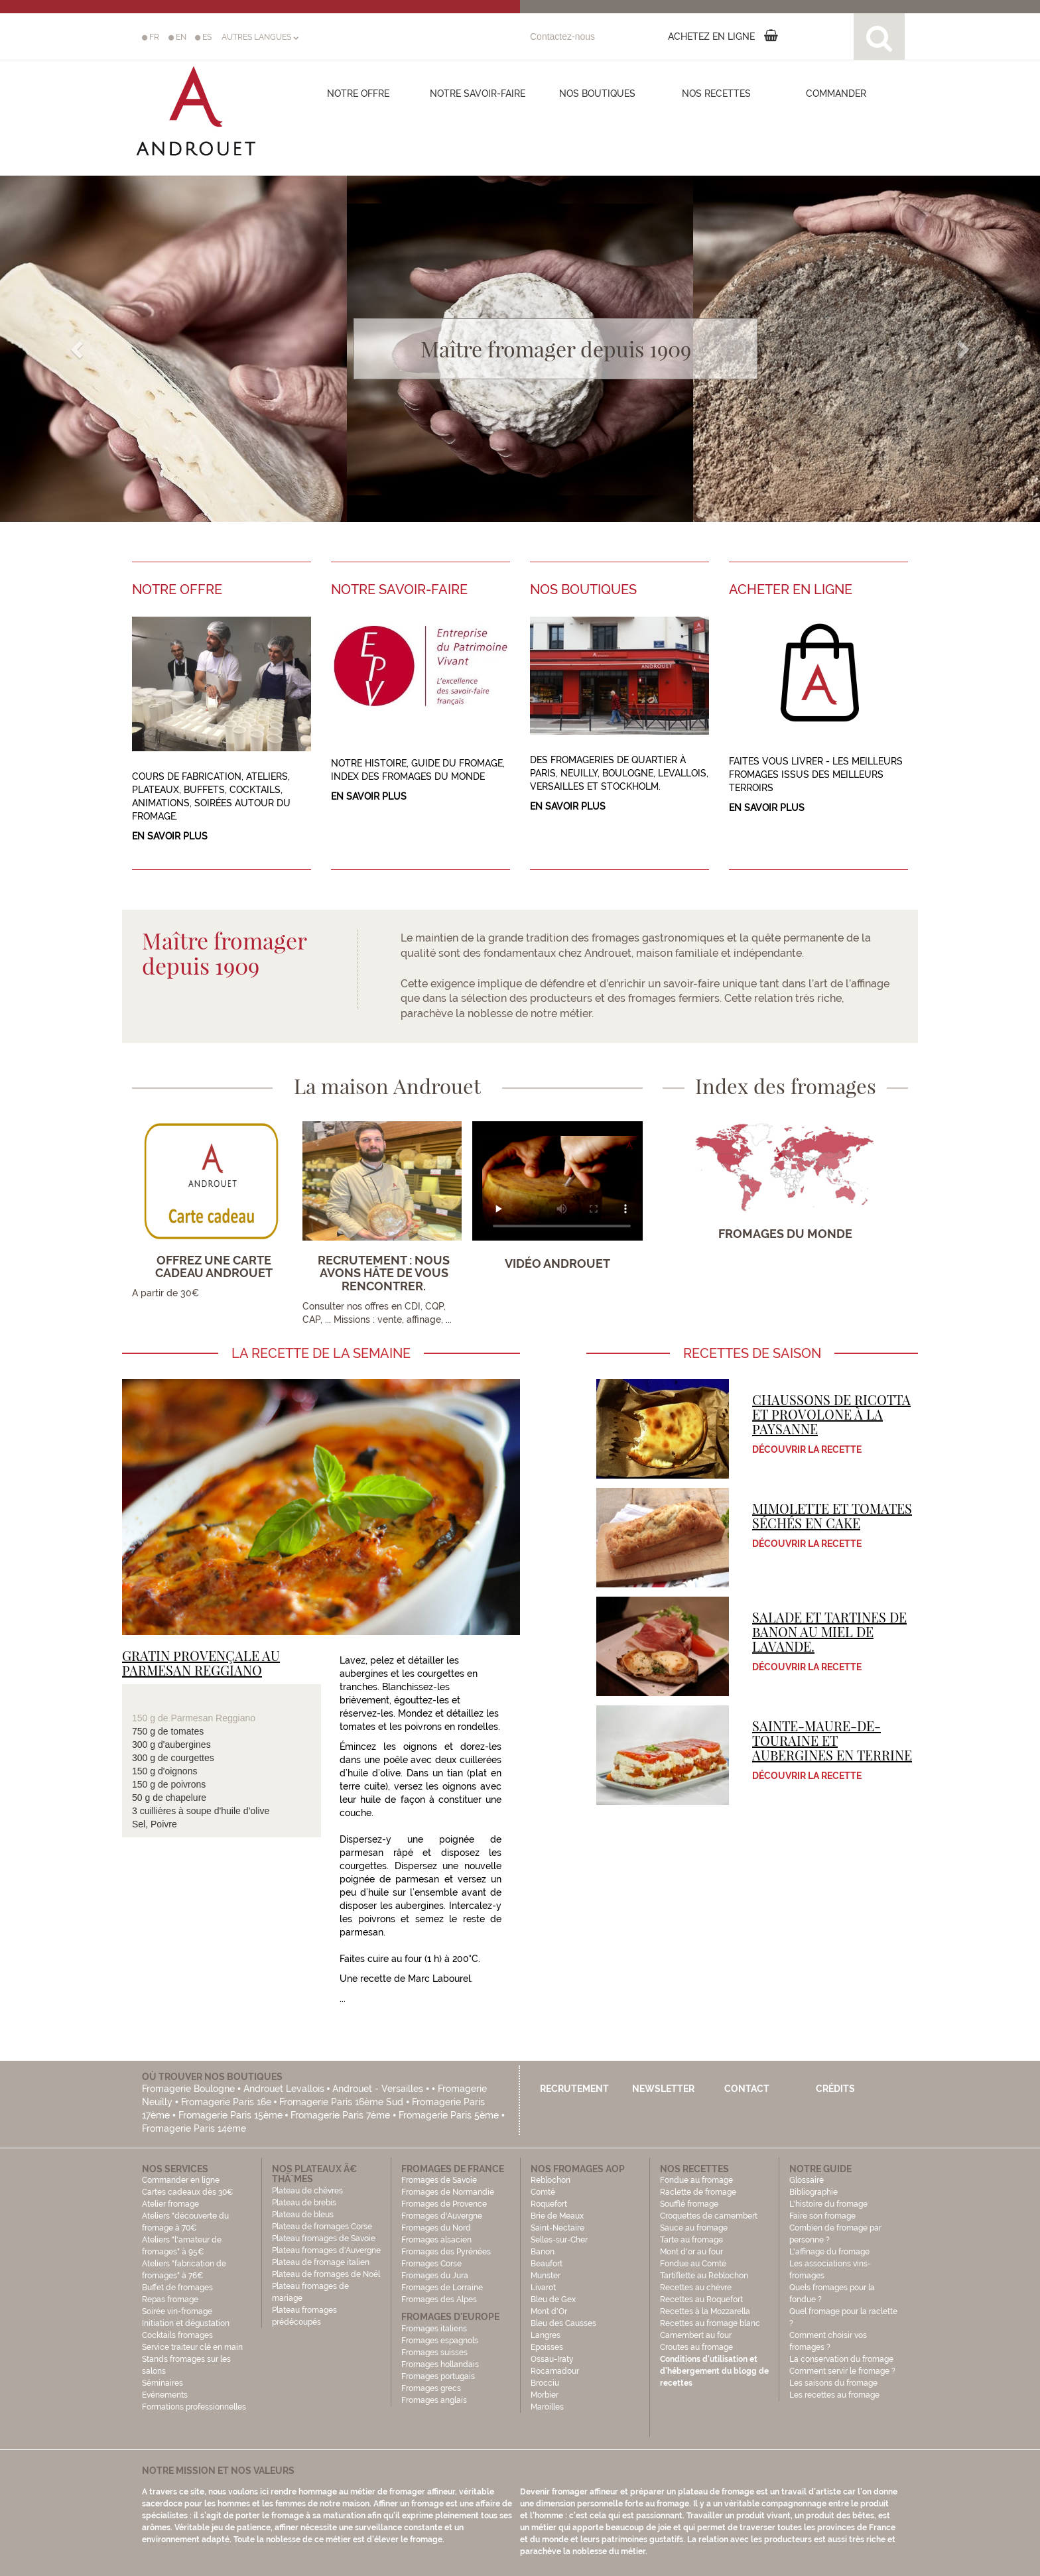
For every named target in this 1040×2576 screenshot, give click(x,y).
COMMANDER (836, 93)
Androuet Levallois (283, 2088)
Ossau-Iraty (553, 2359)
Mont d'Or (549, 2311)
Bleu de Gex (553, 2299)
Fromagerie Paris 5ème (449, 2115)
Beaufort (546, 2263)
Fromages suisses (434, 2352)
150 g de (151, 1718)
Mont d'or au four (691, 2251)
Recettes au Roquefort (701, 2299)
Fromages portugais (438, 2376)
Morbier (544, 2395)
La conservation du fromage (841, 2359)
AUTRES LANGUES (260, 37)
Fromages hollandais (440, 2364)
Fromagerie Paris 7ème (340, 2115)
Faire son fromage (822, 2216)
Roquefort (549, 2204)
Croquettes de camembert (708, 2216)
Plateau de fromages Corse (322, 2226)
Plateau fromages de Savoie (323, 2238)
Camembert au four (696, 2335)
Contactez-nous (562, 36)
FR (150, 37)
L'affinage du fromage (829, 2251)
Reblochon (550, 2180)
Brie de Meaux (557, 2216)
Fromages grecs (431, 2388)
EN (177, 37)
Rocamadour (555, 2371)
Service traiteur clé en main (192, 2347)
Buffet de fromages (177, 2287)
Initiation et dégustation (185, 2323)
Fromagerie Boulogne (188, 2088)
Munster (545, 2275)
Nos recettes (716, 93)
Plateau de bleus (303, 2214)
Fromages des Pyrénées (446, 2251)
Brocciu (545, 2383)
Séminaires (162, 2383)
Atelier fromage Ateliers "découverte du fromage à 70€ (185, 2216)
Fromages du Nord (436, 2228)
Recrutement (574, 2088)
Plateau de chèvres (308, 2190)
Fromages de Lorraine (442, 2287)
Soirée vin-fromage (177, 2311)
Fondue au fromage (696, 2180)
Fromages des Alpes (439, 2299)
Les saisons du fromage (833, 2383)
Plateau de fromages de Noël (326, 2274)
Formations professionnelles (194, 2407)
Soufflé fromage (689, 2204)
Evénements (165, 2395)
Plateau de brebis (304, 2202)
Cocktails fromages (177, 2335)
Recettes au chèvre (696, 2287)
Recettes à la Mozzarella (705, 2311)
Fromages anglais (434, 2400)
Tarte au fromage (691, 2239)
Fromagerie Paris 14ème (194, 2128)
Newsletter (663, 2088)
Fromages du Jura (434, 2275)
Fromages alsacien (436, 2239)
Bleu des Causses (563, 2323)
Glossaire (807, 2180)
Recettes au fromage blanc (710, 2323)
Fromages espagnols (439, 2340)
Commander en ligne (181, 2180)
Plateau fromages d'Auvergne (326, 2250)
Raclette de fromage (698, 2192)
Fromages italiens (434, 2328)
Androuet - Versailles (377, 2088)
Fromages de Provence (444, 2204)
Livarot (543, 2287)
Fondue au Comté (693, 2263)
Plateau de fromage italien (320, 2262)
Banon (542, 2251)
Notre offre (358, 93)
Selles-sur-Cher (559, 2239)
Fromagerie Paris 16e (226, 2102)
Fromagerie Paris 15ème (230, 2115)
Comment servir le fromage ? (842, 2371)
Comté (543, 2192)
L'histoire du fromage (828, 2204)
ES (203, 37)
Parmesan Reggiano (212, 1718)
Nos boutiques (597, 93)
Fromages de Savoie (439, 2180)
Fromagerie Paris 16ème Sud (341, 2102)
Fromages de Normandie (447, 2192)
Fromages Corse (431, 2263)
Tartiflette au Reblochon (704, 2275)
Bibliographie (813, 2192)
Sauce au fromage (694, 2228)
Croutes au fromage (696, 2347)
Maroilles (547, 2407)
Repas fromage (170, 2299)
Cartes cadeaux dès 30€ (187, 2192)
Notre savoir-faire (477, 93)
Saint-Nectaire (557, 2228)
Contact (746, 2088)
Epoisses (547, 2347)
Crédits (835, 2088)
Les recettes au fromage (834, 2395)
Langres (545, 2335)
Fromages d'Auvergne (441, 2216)
